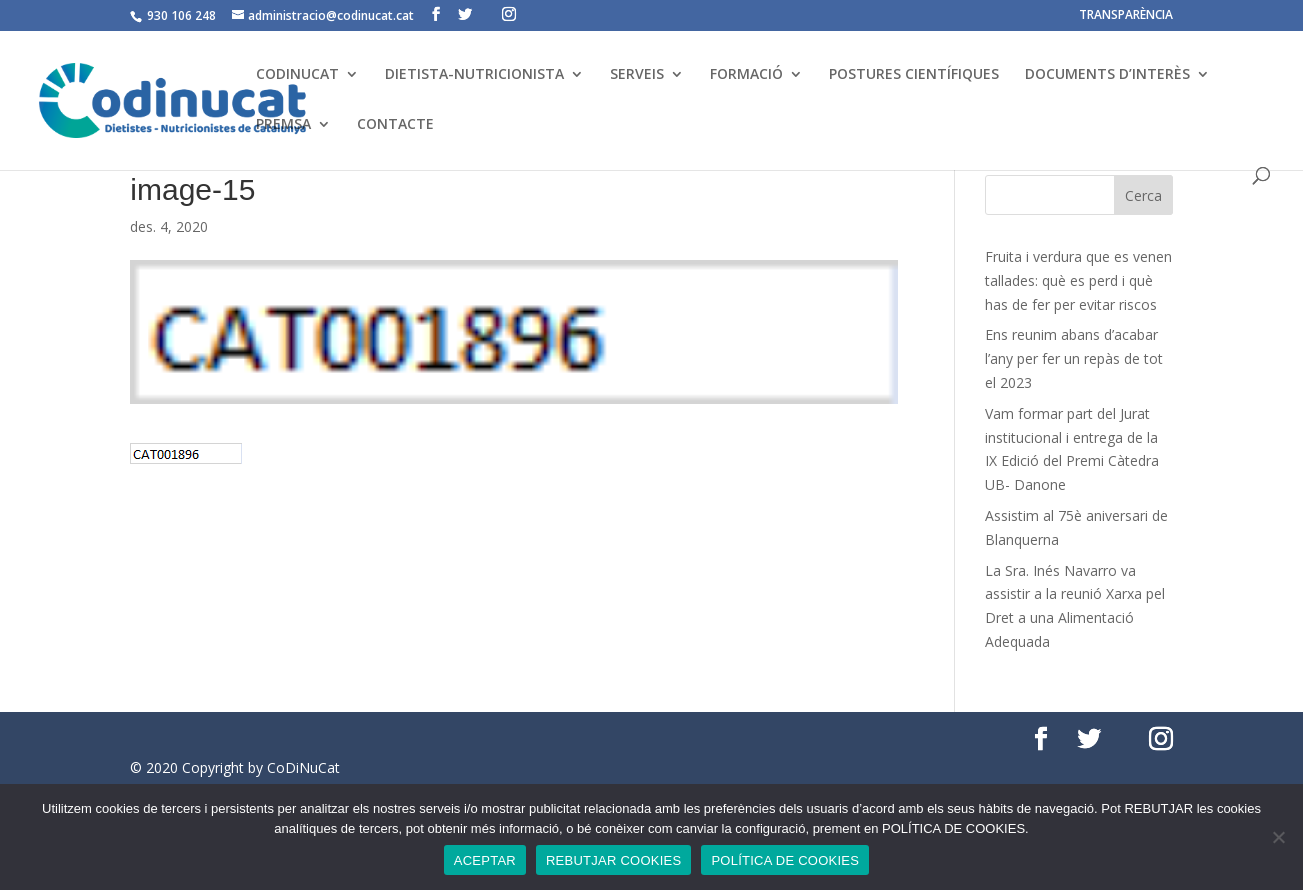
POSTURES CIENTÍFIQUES (914, 75)
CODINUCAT (297, 75)
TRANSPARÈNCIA (1126, 16)
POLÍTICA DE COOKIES (785, 860)
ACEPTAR (485, 860)
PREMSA (283, 125)
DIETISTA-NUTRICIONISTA (474, 75)
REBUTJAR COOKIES (613, 860)
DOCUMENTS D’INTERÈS (1107, 75)
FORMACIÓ (746, 75)
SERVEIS (637, 75)
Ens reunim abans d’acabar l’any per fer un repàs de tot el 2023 (1074, 358)
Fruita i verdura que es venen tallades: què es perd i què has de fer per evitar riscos (1078, 280)
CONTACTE (395, 125)
